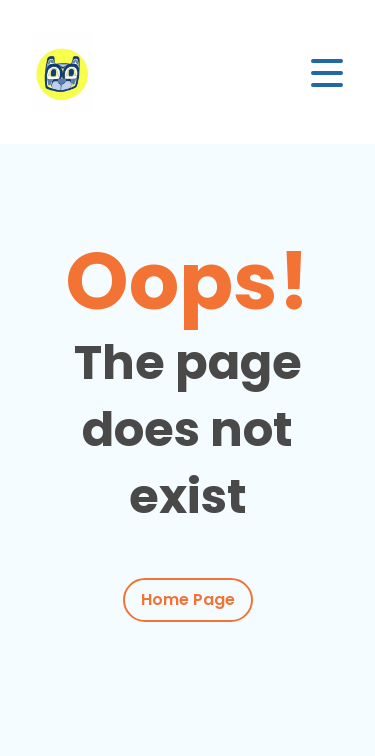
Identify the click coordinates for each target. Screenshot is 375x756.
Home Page (188, 599)
